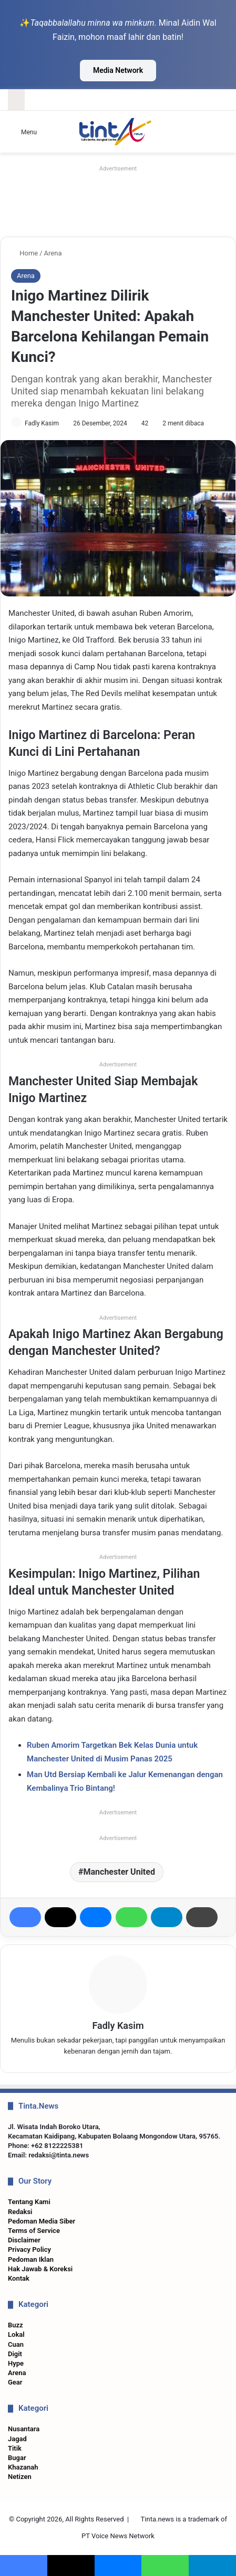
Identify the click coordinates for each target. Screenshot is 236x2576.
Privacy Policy (29, 2249)
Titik (15, 2448)
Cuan (16, 2344)
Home (24, 253)
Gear (15, 2382)
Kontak (18, 2278)
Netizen (20, 2477)
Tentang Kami (29, 2202)
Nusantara (23, 2429)
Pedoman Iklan (31, 2259)
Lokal (16, 2334)
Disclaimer (24, 2240)
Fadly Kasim (42, 423)
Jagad (17, 2439)
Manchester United (119, 1872)
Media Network (118, 70)
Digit (15, 2354)
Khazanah (23, 2467)
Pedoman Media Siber (41, 2221)
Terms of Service (34, 2231)
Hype (16, 2363)
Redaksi (20, 2212)
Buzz (15, 2325)
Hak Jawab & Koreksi (40, 2269)
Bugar (17, 2458)
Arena (53, 253)
